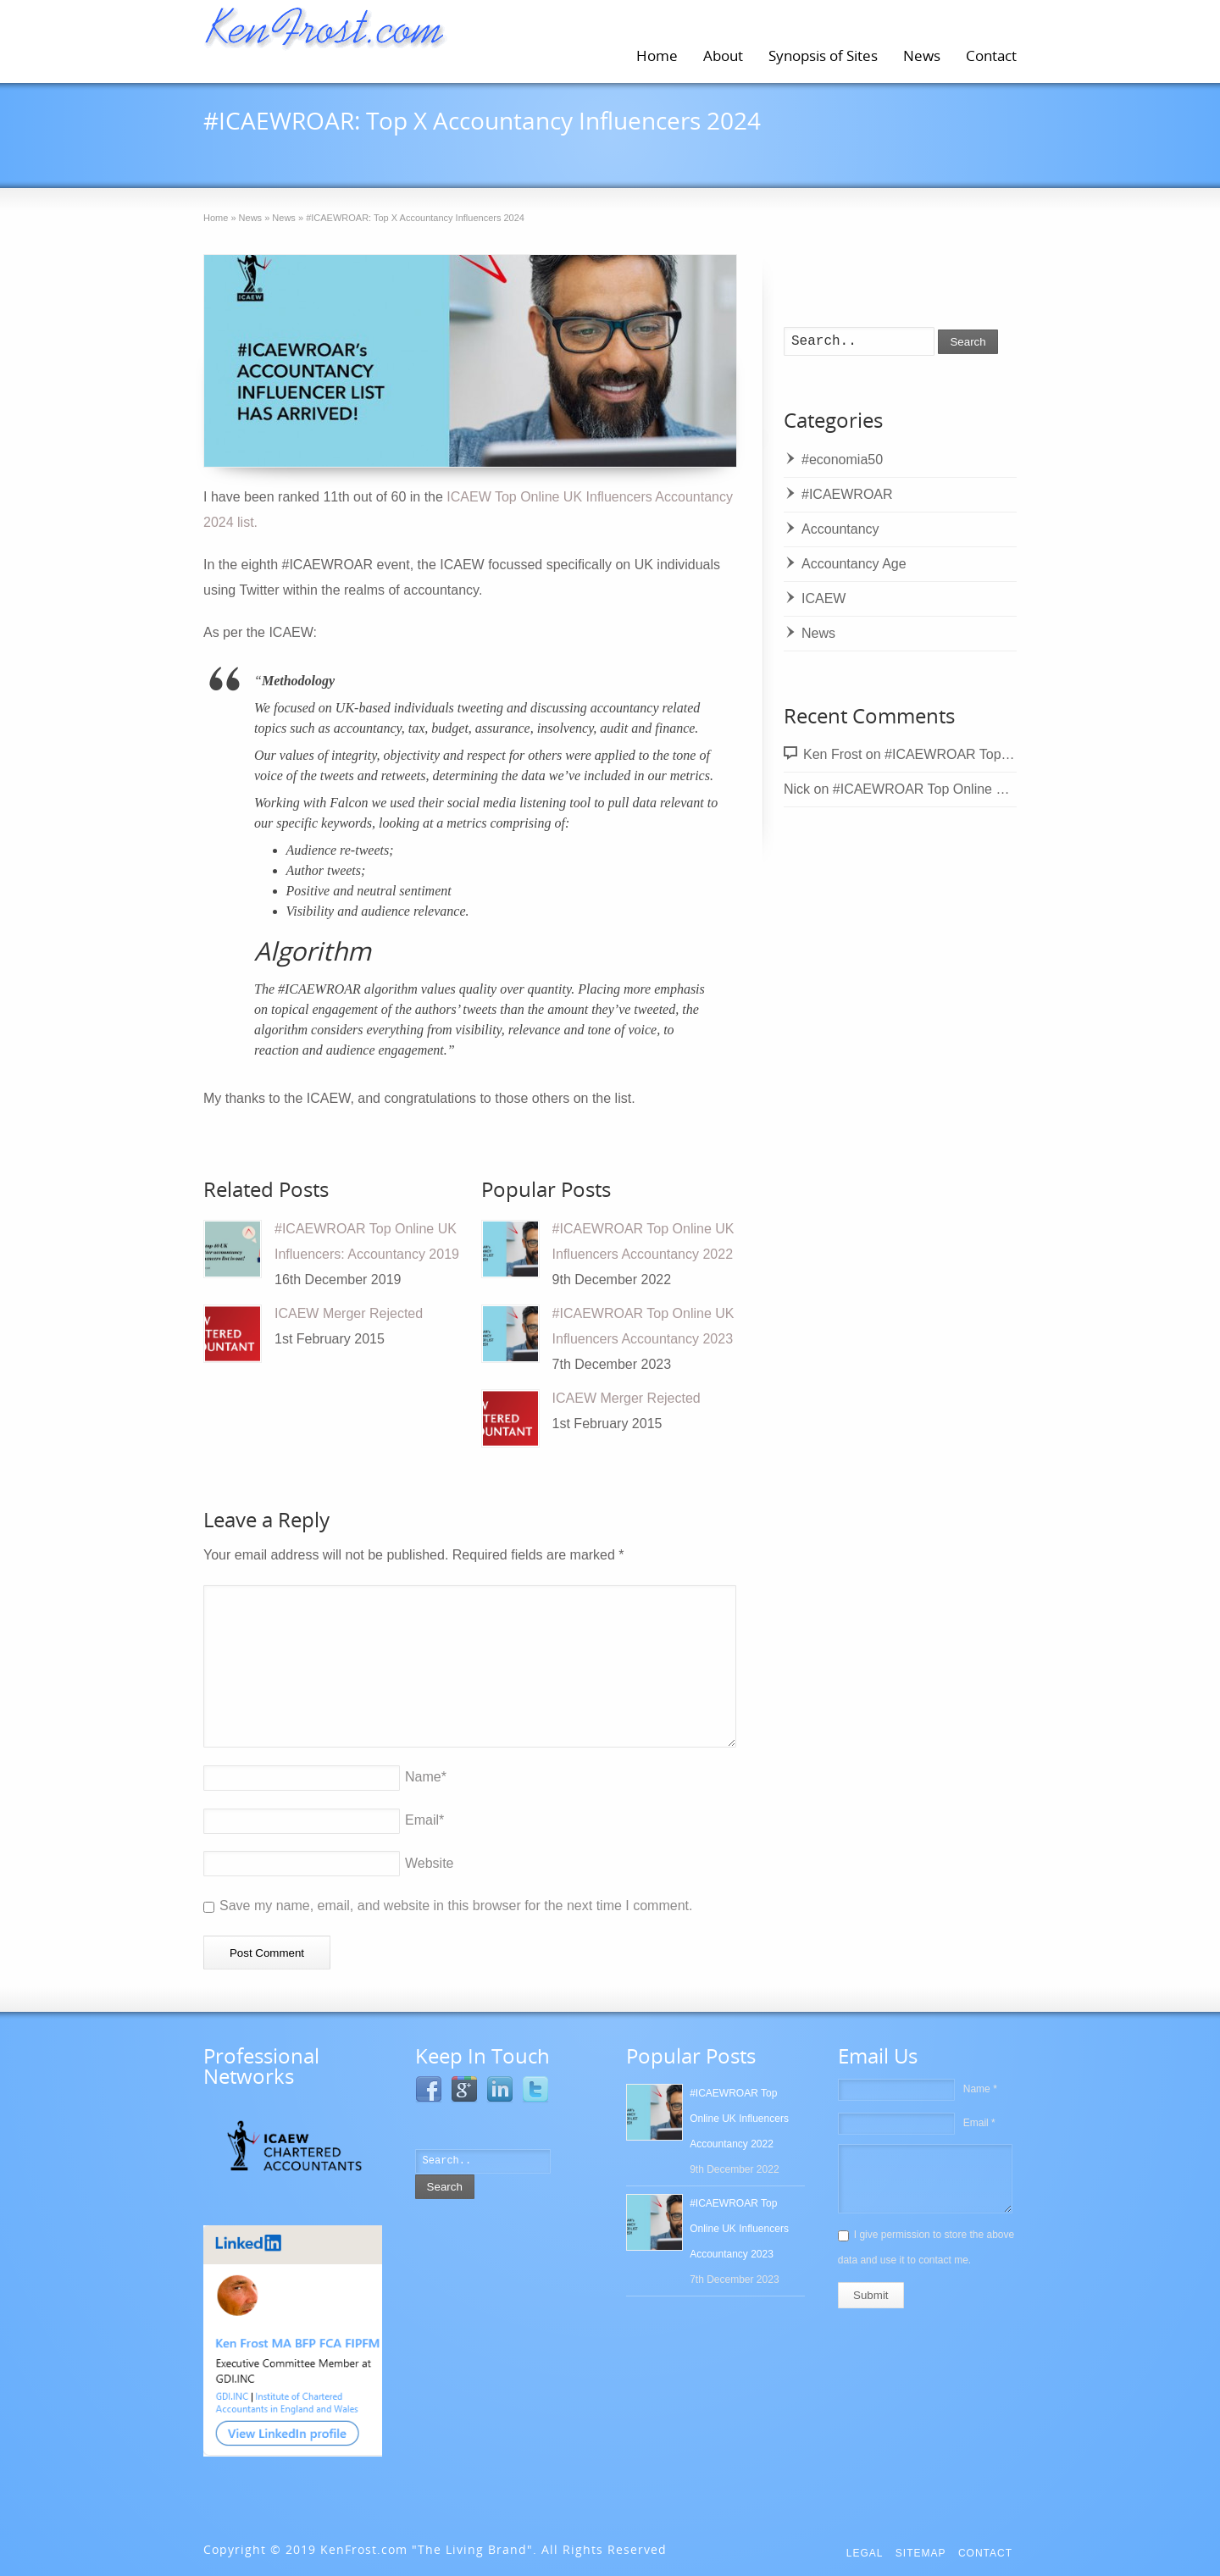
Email (424, 1820)
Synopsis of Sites (823, 55)
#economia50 (842, 459)
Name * (980, 2089)
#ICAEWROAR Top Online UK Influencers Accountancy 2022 (1016, 789)
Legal (865, 2553)
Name (425, 1777)
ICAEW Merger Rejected (348, 1313)
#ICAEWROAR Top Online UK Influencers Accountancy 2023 (739, 2228)
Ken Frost (832, 754)
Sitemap (921, 2553)
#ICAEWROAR (527, 151)
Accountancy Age (854, 564)
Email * (979, 2123)
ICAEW (626, 151)
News (921, 55)
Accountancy (840, 529)
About (723, 55)
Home (657, 55)
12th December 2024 (308, 151)
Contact (991, 55)
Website (429, 1863)
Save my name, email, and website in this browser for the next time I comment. (455, 1905)
